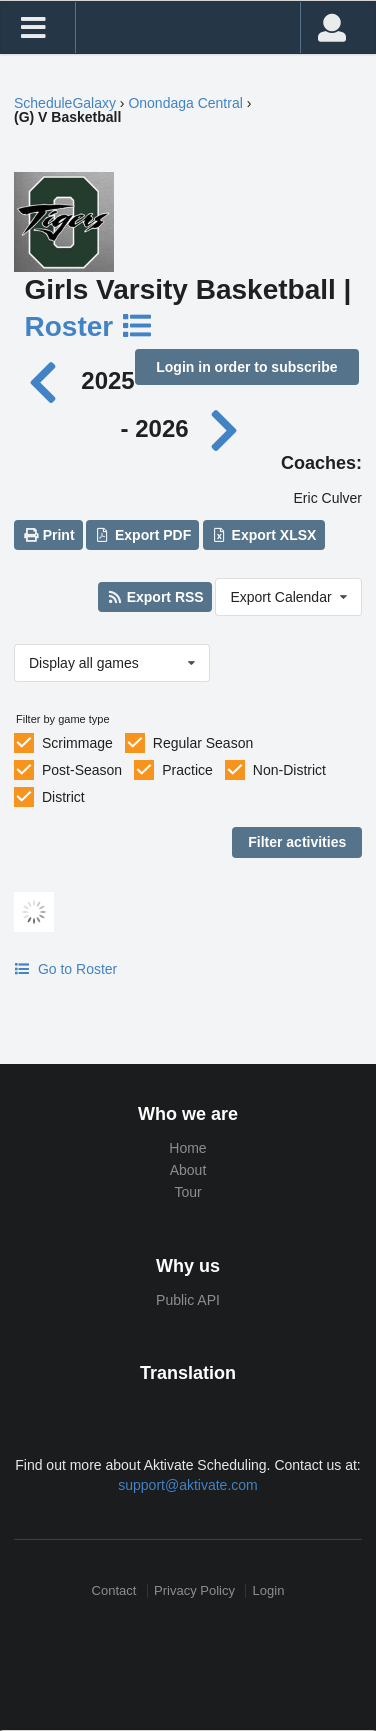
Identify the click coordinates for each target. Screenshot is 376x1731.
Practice (187, 770)
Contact (114, 1590)
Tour (187, 1192)
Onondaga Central (185, 103)
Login (269, 1590)
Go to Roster (65, 969)
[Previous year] (48, 380)
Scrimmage (77, 743)
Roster (90, 326)
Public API (188, 1300)
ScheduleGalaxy (65, 103)
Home (187, 1148)
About (188, 1170)
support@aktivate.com (188, 1485)
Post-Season (82, 770)
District (63, 797)
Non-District (289, 770)
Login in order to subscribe (246, 367)
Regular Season (203, 743)
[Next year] (225, 428)
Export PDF (143, 535)
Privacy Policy (194, 1590)
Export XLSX (263, 535)
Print (48, 535)
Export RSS (154, 597)
